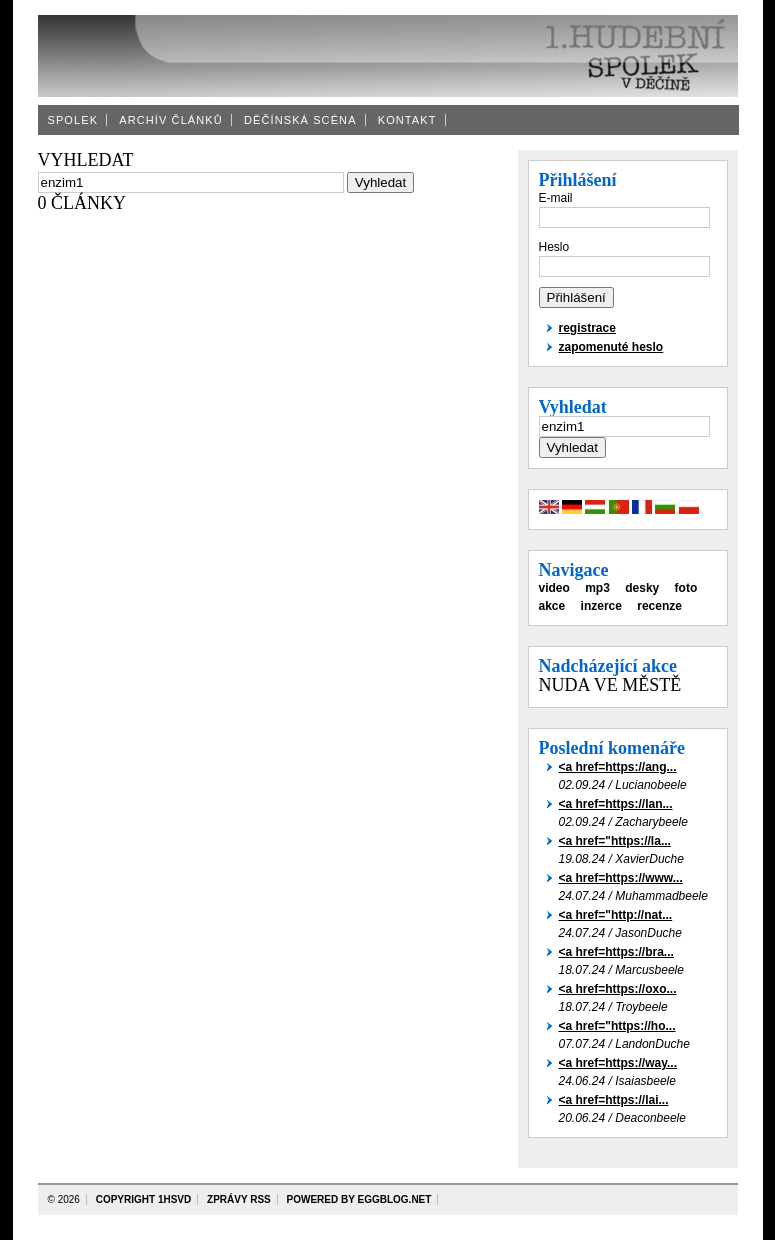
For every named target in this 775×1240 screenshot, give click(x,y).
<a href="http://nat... (616, 915)
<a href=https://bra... (616, 952)
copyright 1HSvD (144, 1199)
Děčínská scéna (300, 120)
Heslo (554, 247)
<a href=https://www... (621, 878)
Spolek (73, 120)
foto (686, 588)
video (554, 588)
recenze (659, 606)
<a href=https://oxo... (618, 989)
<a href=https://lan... (616, 804)
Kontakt (407, 120)
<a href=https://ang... (618, 767)
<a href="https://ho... (617, 1026)
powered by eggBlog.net (359, 1199)
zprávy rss (239, 1199)
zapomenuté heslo (611, 347)
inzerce (601, 606)
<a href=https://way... (618, 1063)
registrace (587, 328)
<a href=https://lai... (614, 1100)
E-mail (556, 198)
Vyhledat (573, 407)
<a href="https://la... (615, 841)
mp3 (597, 588)
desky (642, 588)
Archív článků (171, 120)
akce (552, 606)
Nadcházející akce (608, 666)
